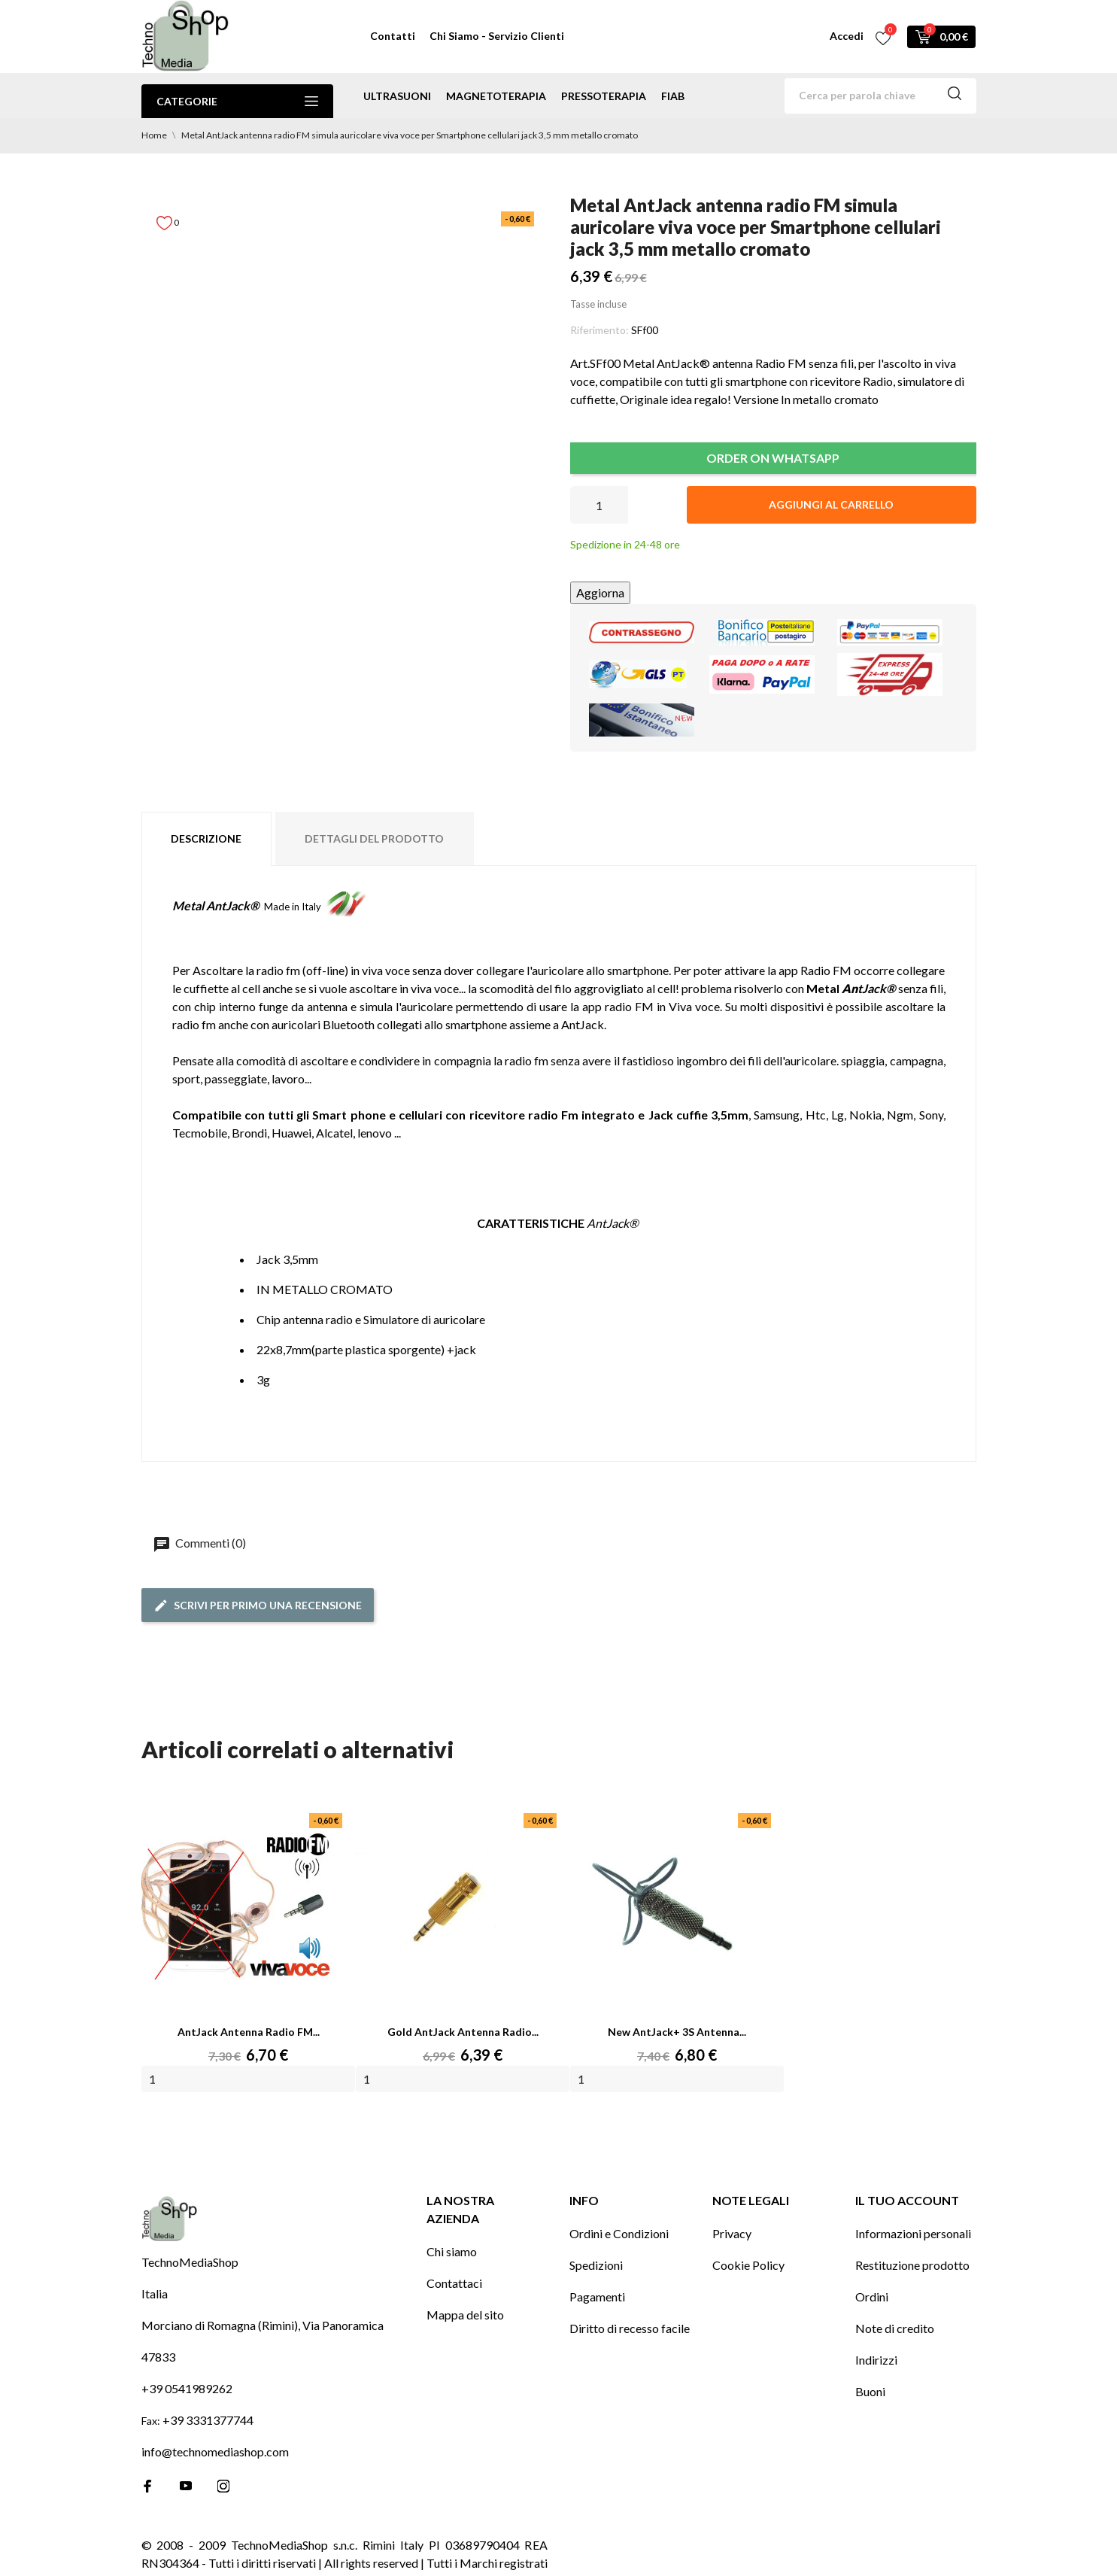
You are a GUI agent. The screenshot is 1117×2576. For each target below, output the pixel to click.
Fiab (672, 96)
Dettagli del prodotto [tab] (374, 838)
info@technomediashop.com (215, 2451)
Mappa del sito (465, 2314)
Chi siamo (451, 2251)
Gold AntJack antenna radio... (463, 2031)
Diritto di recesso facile (629, 2328)
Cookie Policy (748, 2265)
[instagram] (223, 2486)
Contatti (392, 35)
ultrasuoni (397, 96)
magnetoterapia (496, 96)
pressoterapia (603, 96)
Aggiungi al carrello (831, 504)
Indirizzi (876, 2360)
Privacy (731, 2233)
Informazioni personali (913, 2233)
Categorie (237, 101)
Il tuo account (907, 2200)
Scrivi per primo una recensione (257, 1605)
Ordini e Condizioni (619, 2233)
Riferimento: (599, 330)
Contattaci (454, 2283)
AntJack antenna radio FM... (249, 2031)
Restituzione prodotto (912, 2265)
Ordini (871, 2296)
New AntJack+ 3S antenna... (677, 2031)
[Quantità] (599, 505)
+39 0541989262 (186, 2388)
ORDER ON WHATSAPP (772, 458)
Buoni (870, 2391)
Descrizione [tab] (206, 838)
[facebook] (148, 2486)
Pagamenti (597, 2296)
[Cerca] (880, 96)
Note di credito (894, 2328)
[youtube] (186, 2485)
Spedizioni (596, 2265)
